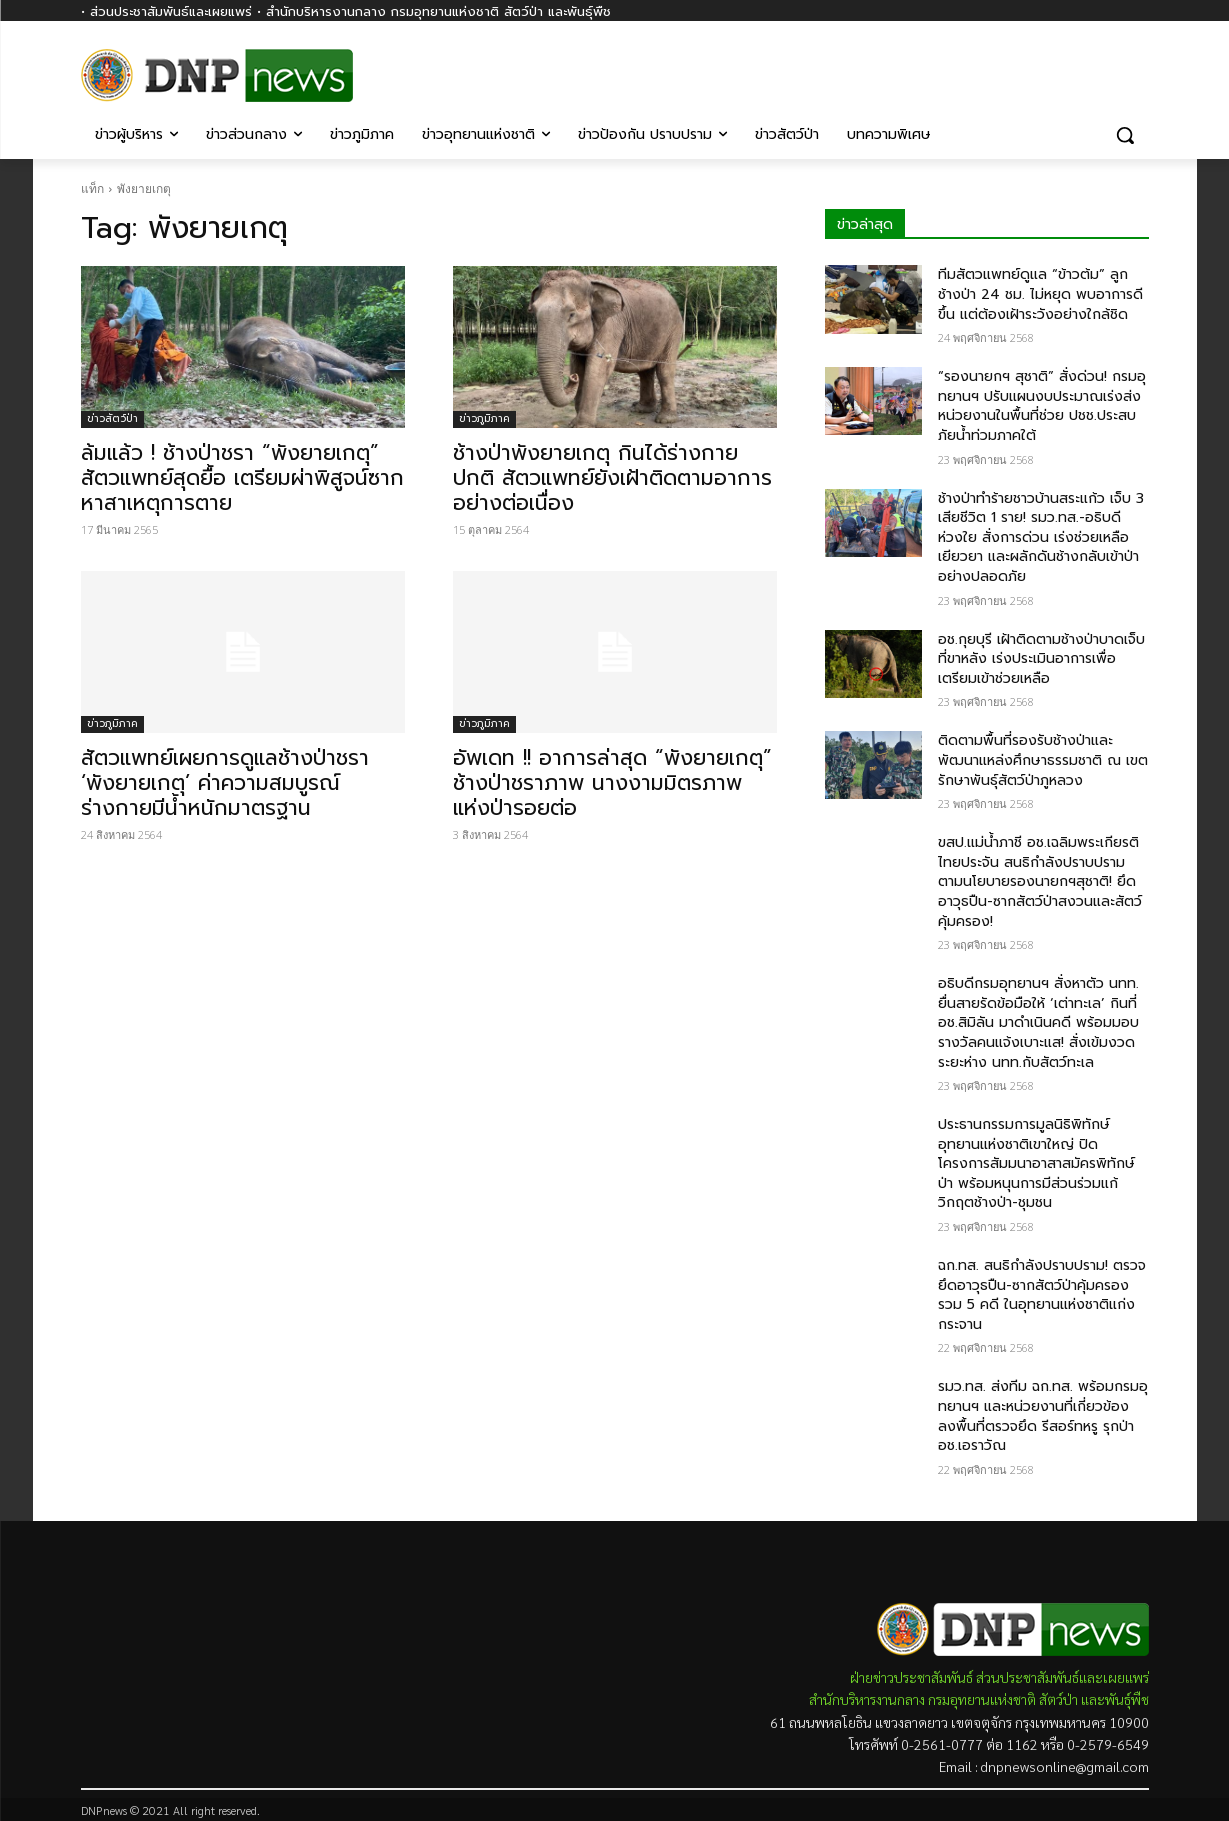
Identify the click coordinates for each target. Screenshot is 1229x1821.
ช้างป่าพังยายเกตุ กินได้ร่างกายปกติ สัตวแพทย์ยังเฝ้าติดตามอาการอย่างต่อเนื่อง (612, 478)
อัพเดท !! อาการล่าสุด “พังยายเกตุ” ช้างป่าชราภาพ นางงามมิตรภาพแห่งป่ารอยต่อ (612, 783)
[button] (1125, 135)
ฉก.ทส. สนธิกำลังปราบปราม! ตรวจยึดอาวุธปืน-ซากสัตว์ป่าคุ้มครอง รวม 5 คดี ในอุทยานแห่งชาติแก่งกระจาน (1042, 1295)
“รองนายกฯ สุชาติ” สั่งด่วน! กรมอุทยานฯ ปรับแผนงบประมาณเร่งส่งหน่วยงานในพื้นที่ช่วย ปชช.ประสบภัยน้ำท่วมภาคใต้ (1042, 406)
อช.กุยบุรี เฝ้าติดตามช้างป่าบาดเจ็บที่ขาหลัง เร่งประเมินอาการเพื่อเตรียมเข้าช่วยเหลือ (1041, 659)
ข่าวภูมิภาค (484, 418)
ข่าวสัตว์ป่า (112, 418)
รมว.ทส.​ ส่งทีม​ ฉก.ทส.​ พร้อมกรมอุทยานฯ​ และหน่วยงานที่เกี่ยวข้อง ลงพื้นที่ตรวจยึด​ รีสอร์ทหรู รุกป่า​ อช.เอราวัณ (1043, 1416)
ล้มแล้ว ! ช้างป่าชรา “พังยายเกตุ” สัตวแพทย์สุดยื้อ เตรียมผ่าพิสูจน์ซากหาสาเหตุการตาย (242, 478)
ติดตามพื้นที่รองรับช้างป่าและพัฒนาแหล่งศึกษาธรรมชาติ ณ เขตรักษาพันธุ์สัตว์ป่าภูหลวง (1043, 760)
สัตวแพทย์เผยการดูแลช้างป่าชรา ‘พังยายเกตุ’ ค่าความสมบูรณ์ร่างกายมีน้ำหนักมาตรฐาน (225, 783)
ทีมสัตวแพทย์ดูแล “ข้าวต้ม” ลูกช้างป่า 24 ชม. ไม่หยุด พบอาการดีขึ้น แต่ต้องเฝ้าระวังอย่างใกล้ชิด (1040, 294)
